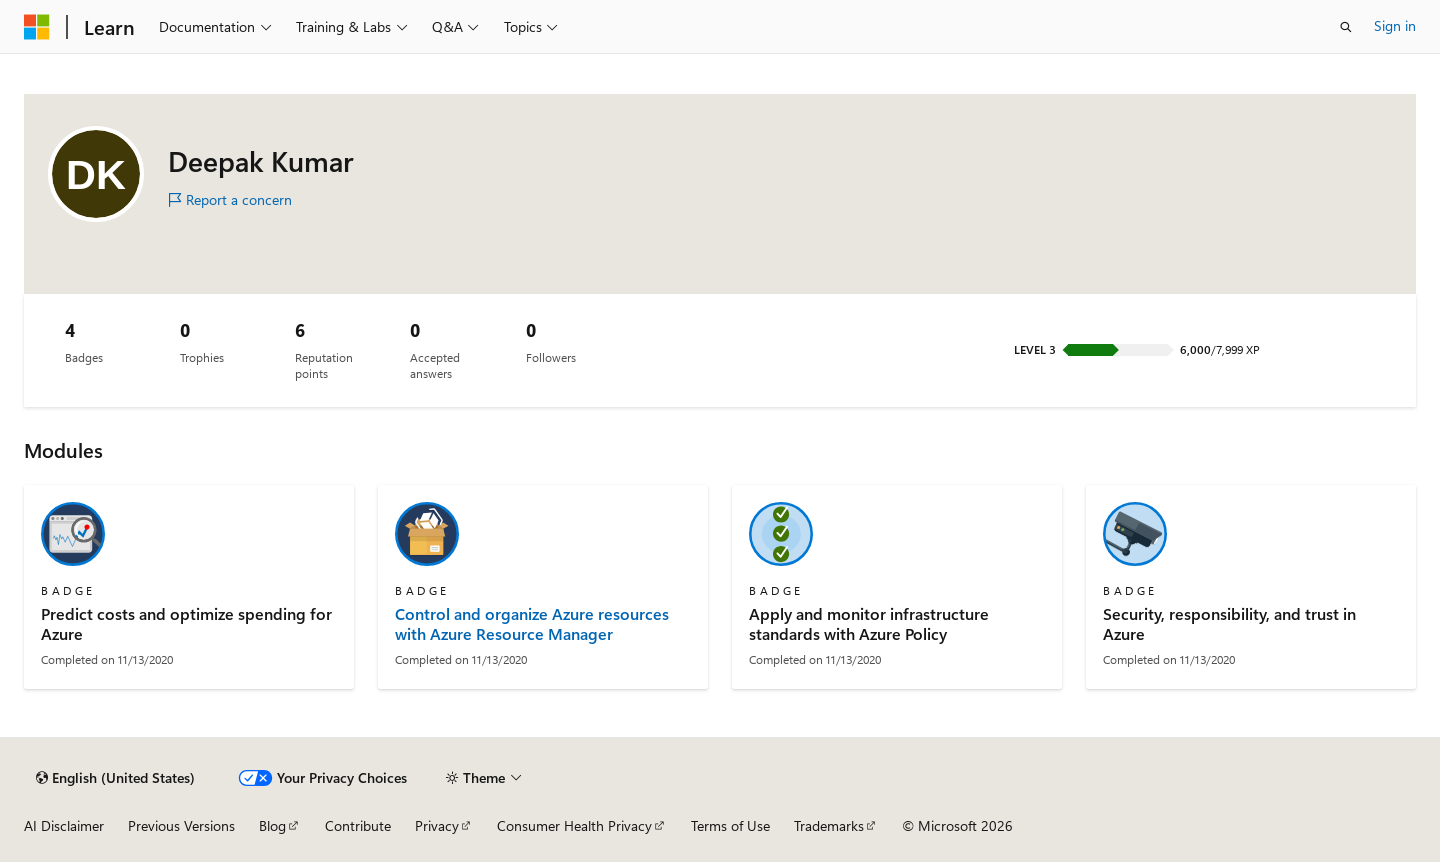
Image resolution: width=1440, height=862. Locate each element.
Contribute (358, 825)
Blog (272, 825)
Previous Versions (181, 825)
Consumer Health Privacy (574, 825)
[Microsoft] (37, 27)
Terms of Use (730, 825)
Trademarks (829, 825)
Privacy (437, 825)
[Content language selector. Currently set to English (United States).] (115, 778)
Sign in (1395, 25)
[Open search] (1346, 27)
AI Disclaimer (64, 825)
